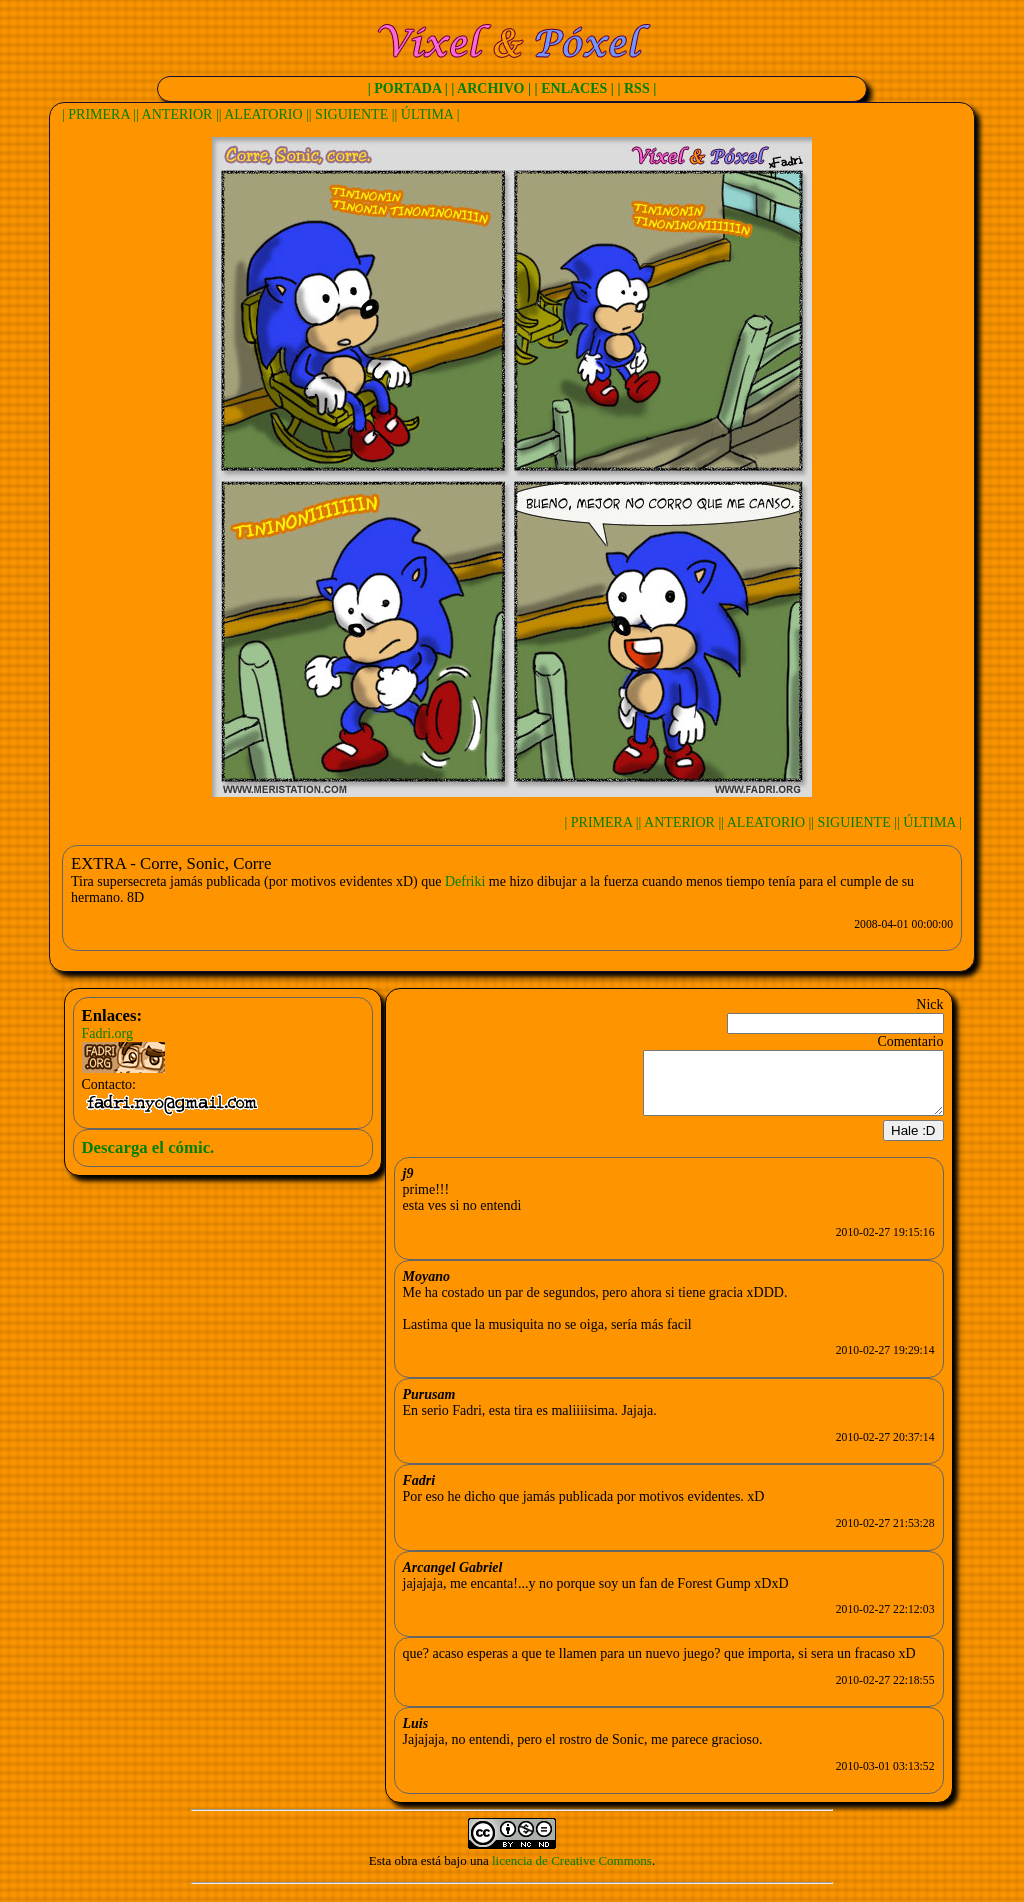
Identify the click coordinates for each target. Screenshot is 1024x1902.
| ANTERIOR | (177, 114)
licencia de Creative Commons (572, 1872)
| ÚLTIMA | (427, 114)
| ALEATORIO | (264, 114)
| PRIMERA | (99, 114)
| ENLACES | (574, 88)
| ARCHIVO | (491, 88)
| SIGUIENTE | (352, 114)
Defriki (465, 881)
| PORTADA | (408, 88)
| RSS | (636, 88)
